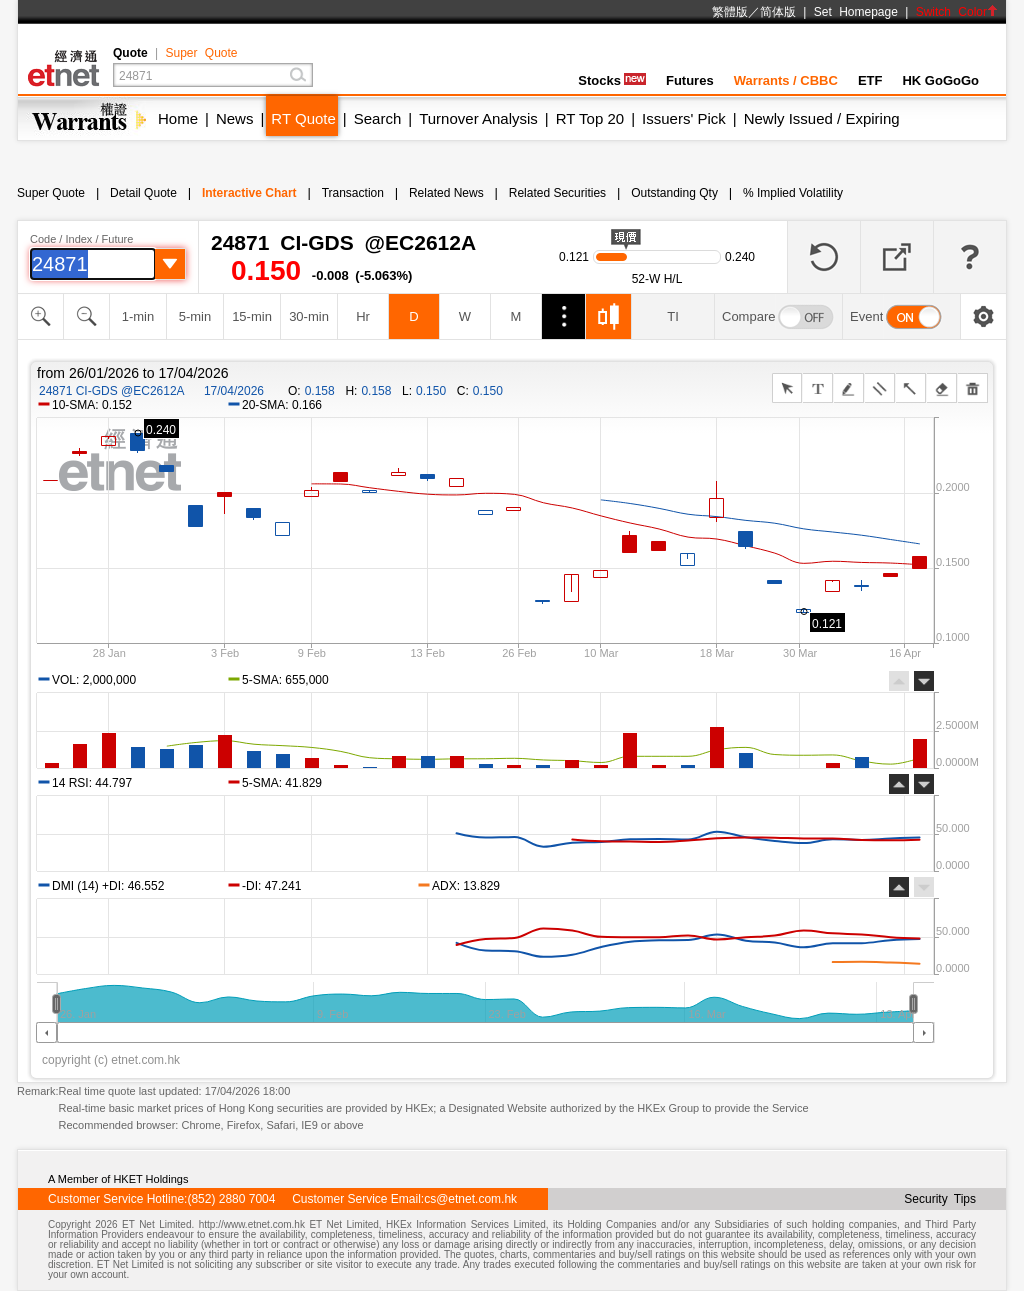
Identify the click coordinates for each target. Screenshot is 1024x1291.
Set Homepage (856, 12)
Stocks (612, 80)
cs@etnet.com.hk (470, 1199)
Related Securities (557, 193)
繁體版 (730, 12)
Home (178, 118)
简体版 (778, 12)
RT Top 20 (590, 118)
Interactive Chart (249, 193)
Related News (446, 193)
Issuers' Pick (684, 118)
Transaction (353, 193)
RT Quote (303, 118)
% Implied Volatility (793, 193)
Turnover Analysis (478, 118)
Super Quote (201, 53)
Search (378, 118)
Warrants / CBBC (786, 80)
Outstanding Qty (674, 193)
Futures (690, 80)
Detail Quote (143, 193)
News (235, 118)
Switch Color (957, 12)
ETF (870, 80)
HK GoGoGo (940, 80)
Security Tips (940, 1199)
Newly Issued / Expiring (822, 118)
